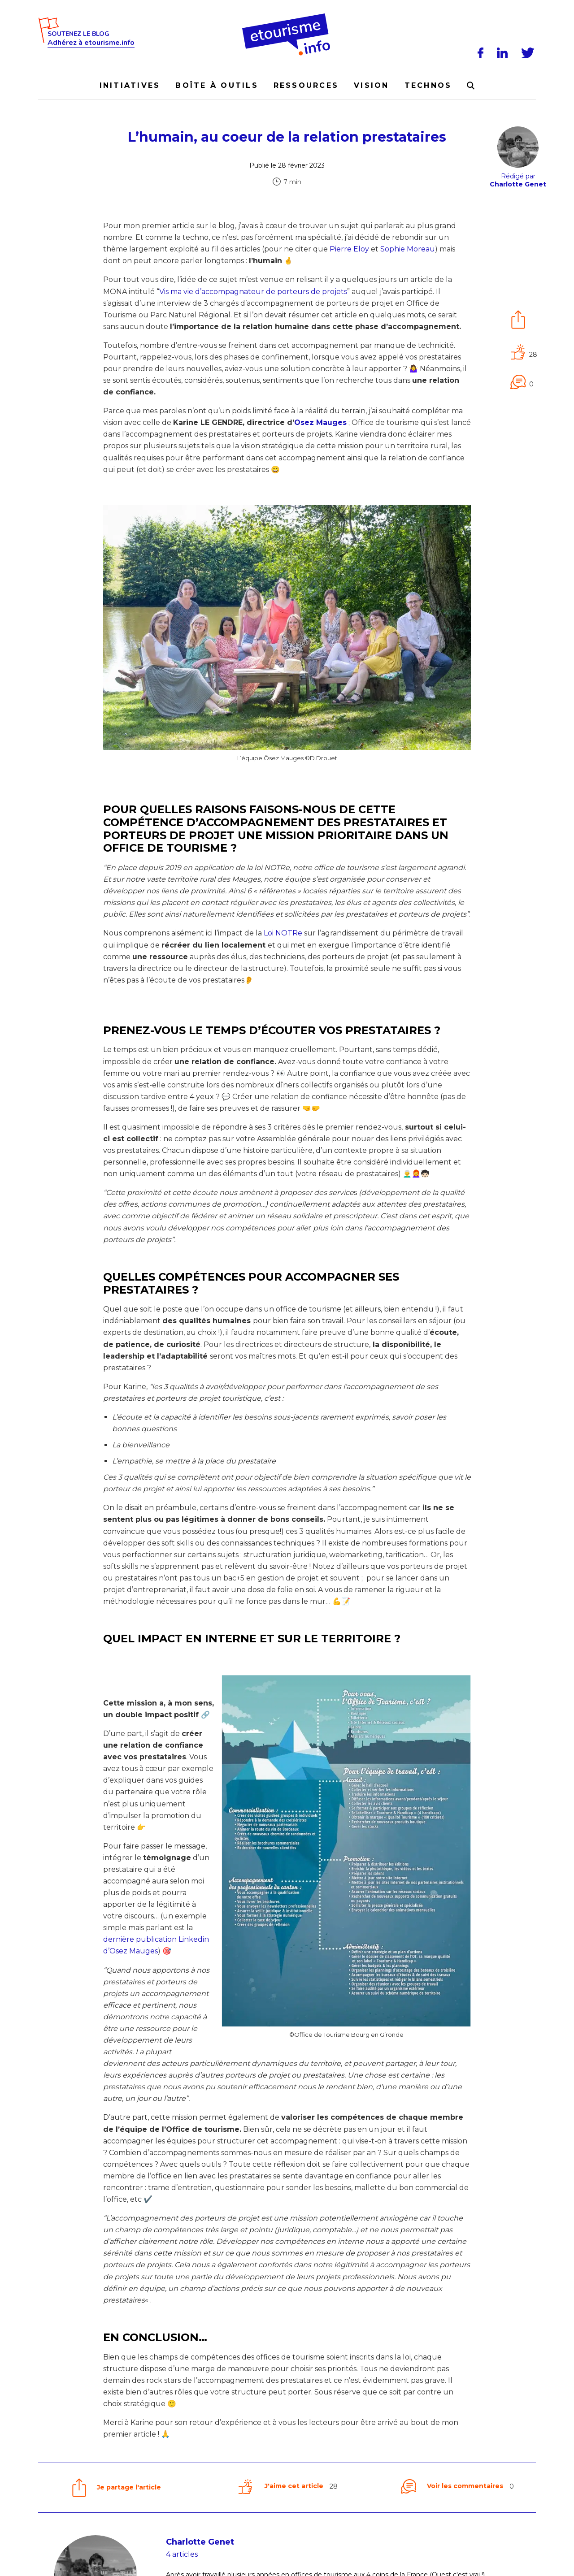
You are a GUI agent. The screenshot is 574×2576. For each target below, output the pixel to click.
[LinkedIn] (503, 53)
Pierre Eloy (349, 249)
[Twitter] (529, 53)
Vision (371, 85)
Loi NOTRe (283, 933)
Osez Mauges (320, 422)
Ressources (306, 85)
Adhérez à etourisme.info (91, 43)
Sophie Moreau (407, 249)
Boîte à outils (216, 85)
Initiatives (130, 85)
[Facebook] (482, 53)
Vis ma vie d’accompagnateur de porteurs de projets (253, 291)
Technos (428, 85)
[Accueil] (287, 17)
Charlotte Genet (200, 2542)
